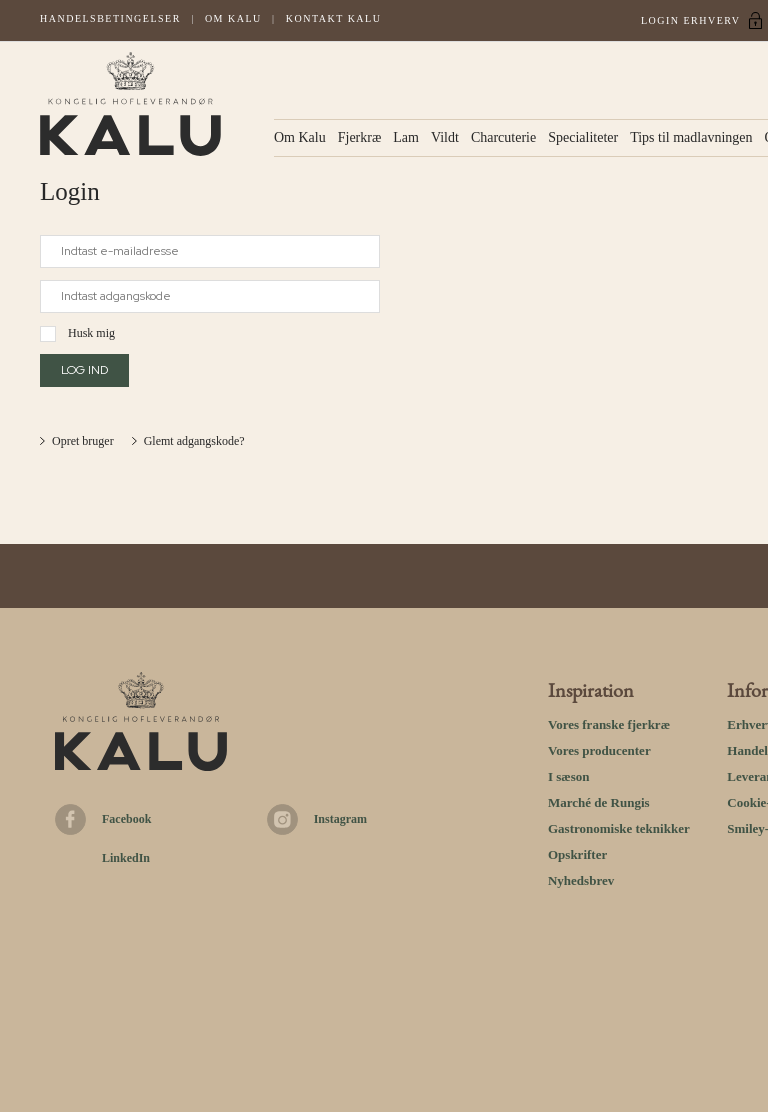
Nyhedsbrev (581, 880)
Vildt (445, 137)
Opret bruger (83, 441)
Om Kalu (233, 18)
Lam (406, 137)
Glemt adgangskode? (194, 441)
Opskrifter (577, 854)
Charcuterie (503, 137)
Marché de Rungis (599, 802)
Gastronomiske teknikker (619, 828)
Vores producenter (599, 750)
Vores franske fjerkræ (609, 724)
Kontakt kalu (334, 18)
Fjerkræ (360, 137)
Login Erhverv (691, 20)
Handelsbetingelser (110, 18)
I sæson (569, 776)
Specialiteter (583, 137)
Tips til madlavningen (691, 137)
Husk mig (91, 333)
